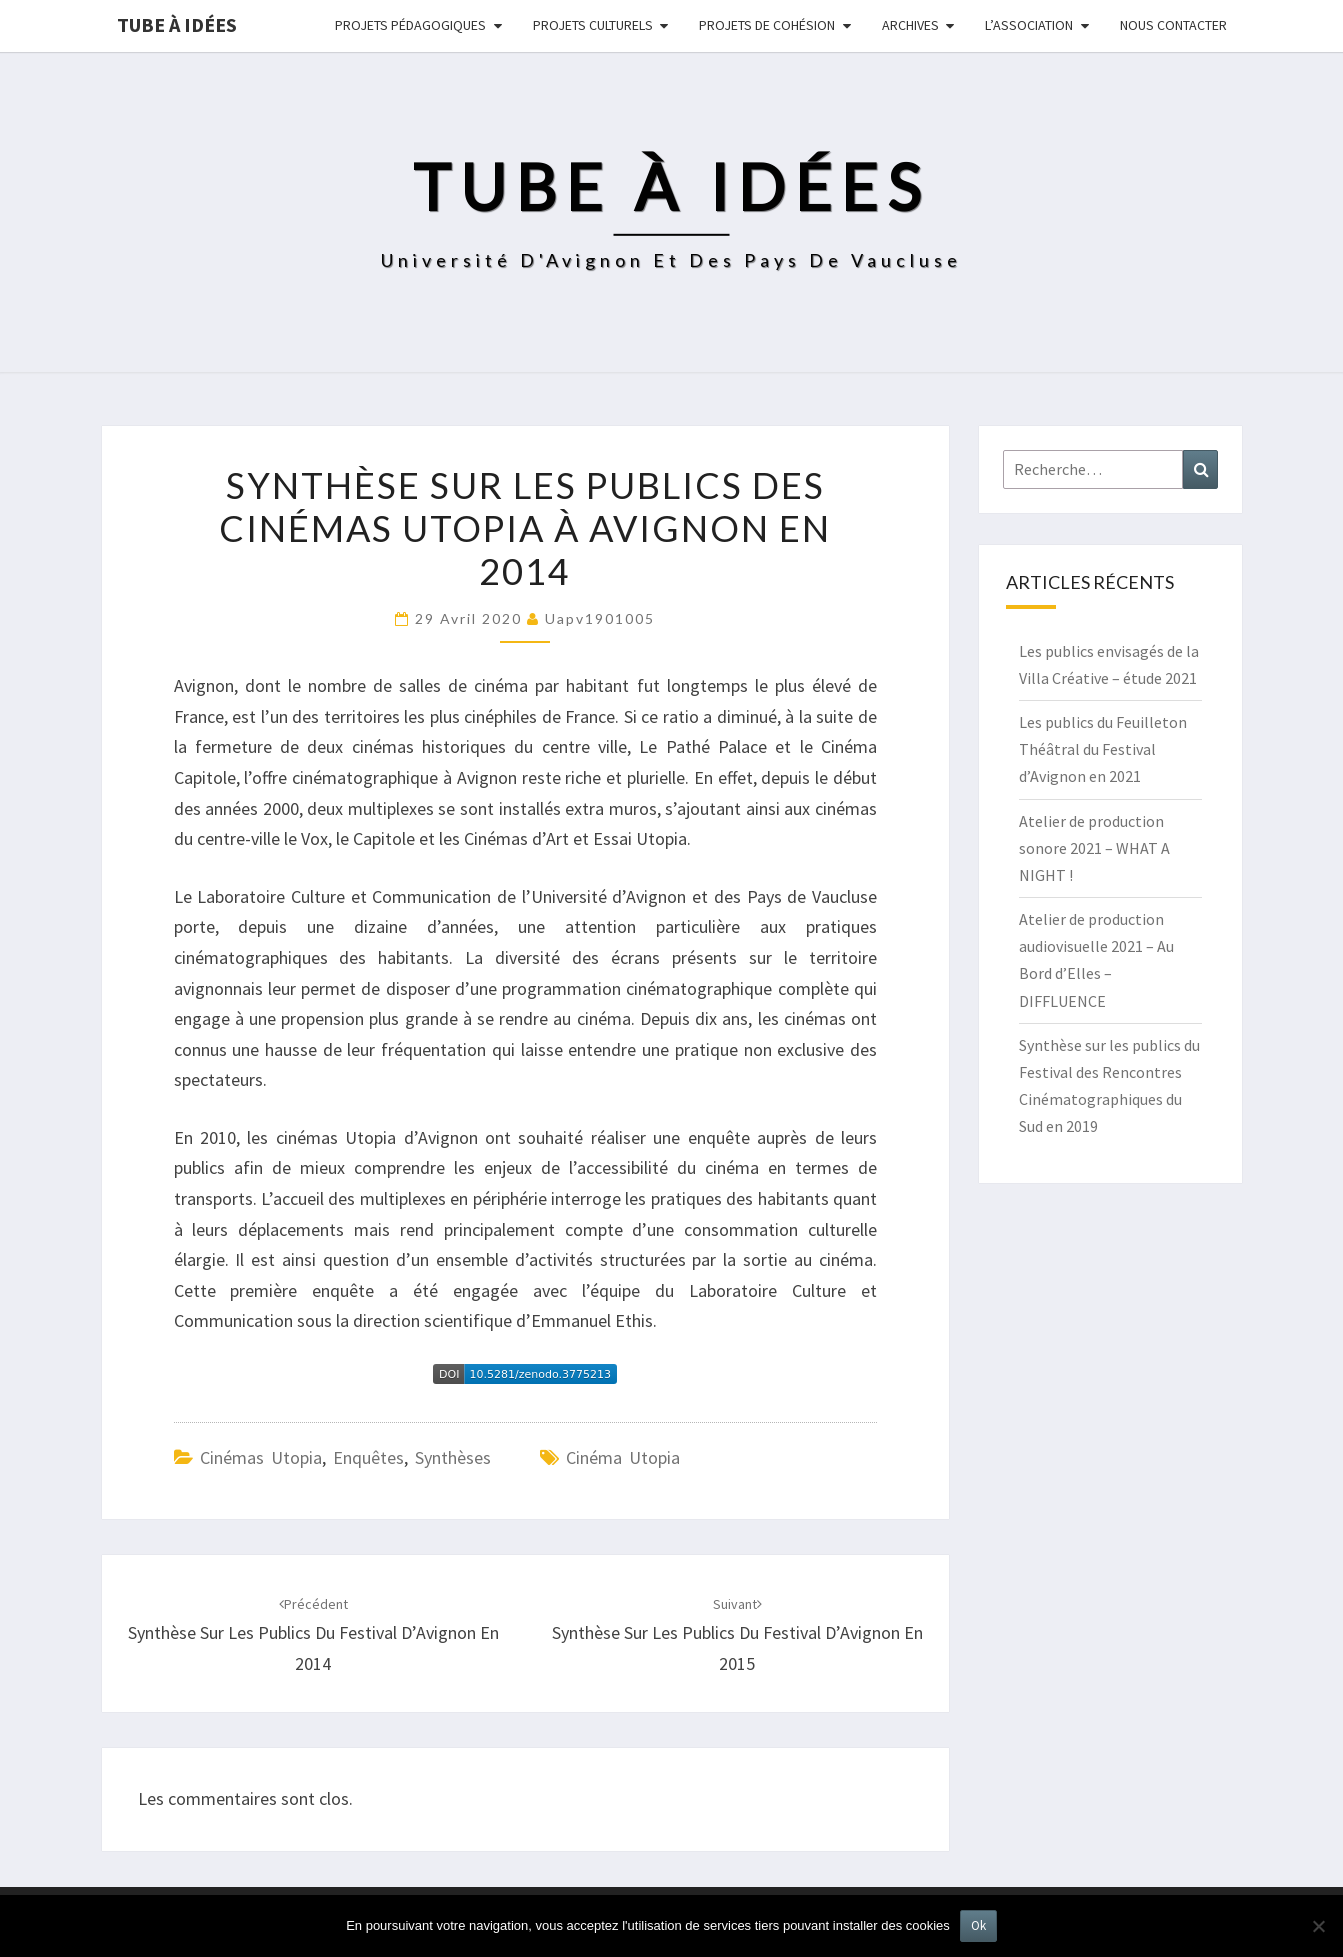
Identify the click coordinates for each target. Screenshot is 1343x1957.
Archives (910, 25)
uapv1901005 (600, 618)
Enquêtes (368, 1457)
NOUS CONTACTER (1173, 25)
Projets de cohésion (767, 25)
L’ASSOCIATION (1029, 25)
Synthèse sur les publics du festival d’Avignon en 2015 (737, 1635)
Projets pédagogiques (410, 25)
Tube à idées (177, 24)
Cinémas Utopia (261, 1457)
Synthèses (453, 1457)
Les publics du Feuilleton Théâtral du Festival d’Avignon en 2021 (1103, 749)
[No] (1318, 1926)
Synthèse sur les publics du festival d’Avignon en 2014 (313, 1635)
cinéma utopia (623, 1457)
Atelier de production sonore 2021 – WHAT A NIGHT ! (1094, 848)
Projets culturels (593, 25)
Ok (978, 1925)
